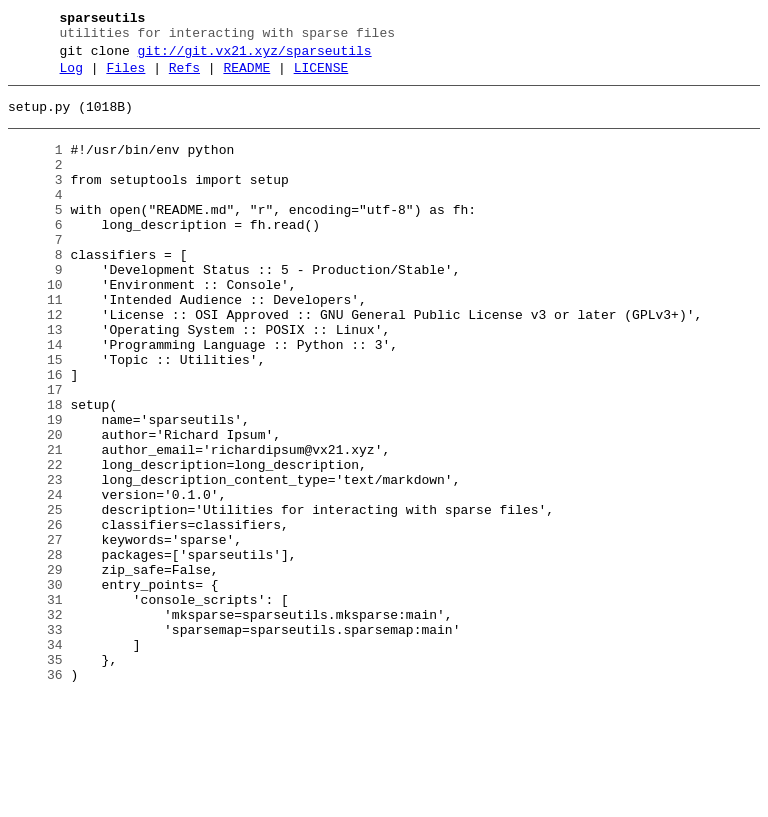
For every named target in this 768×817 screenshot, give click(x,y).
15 (35, 417)
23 (35, 561)
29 (35, 669)
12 (35, 363)
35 (35, 777)
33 (35, 741)
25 (35, 597)
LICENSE (321, 77)
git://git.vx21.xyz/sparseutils (255, 57)
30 (35, 687)
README (246, 77)
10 (35, 327)
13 (35, 381)
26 (35, 615)
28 (35, 651)
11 (35, 345)
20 (35, 507)
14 (35, 399)
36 (35, 795)
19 (35, 489)
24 (35, 579)
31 (35, 705)
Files (125, 77)
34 (35, 759)
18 (35, 471)
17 (35, 453)
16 (35, 435)
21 (35, 525)
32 (35, 723)
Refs (184, 77)
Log (71, 77)
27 (35, 633)
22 (35, 543)
